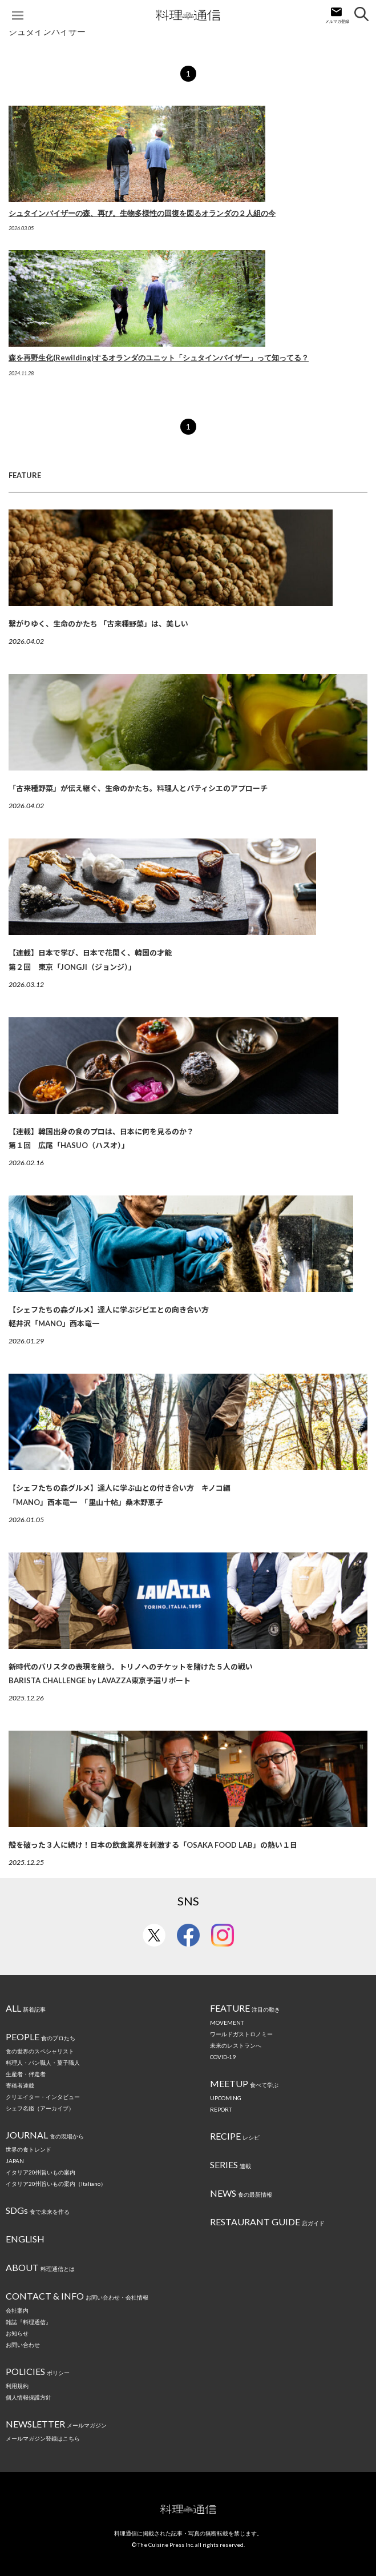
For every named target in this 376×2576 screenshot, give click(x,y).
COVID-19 (223, 2056)
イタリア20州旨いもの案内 (40, 2172)
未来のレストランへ (235, 2045)
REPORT (221, 2109)
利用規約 (17, 2385)
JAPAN (15, 2160)
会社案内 (17, 2310)
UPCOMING (225, 2097)
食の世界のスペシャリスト (40, 2051)
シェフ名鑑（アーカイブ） (40, 2108)
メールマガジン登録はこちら (43, 2438)
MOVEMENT (227, 2022)
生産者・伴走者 (26, 2074)
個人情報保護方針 (28, 2397)
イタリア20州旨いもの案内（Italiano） (56, 2183)
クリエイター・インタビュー (43, 2096)
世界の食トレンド (28, 2149)
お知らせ (17, 2333)
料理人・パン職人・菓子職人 (43, 2062)
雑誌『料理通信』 (28, 2321)
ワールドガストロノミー (241, 2034)
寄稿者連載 (20, 2085)
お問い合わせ (23, 2344)
